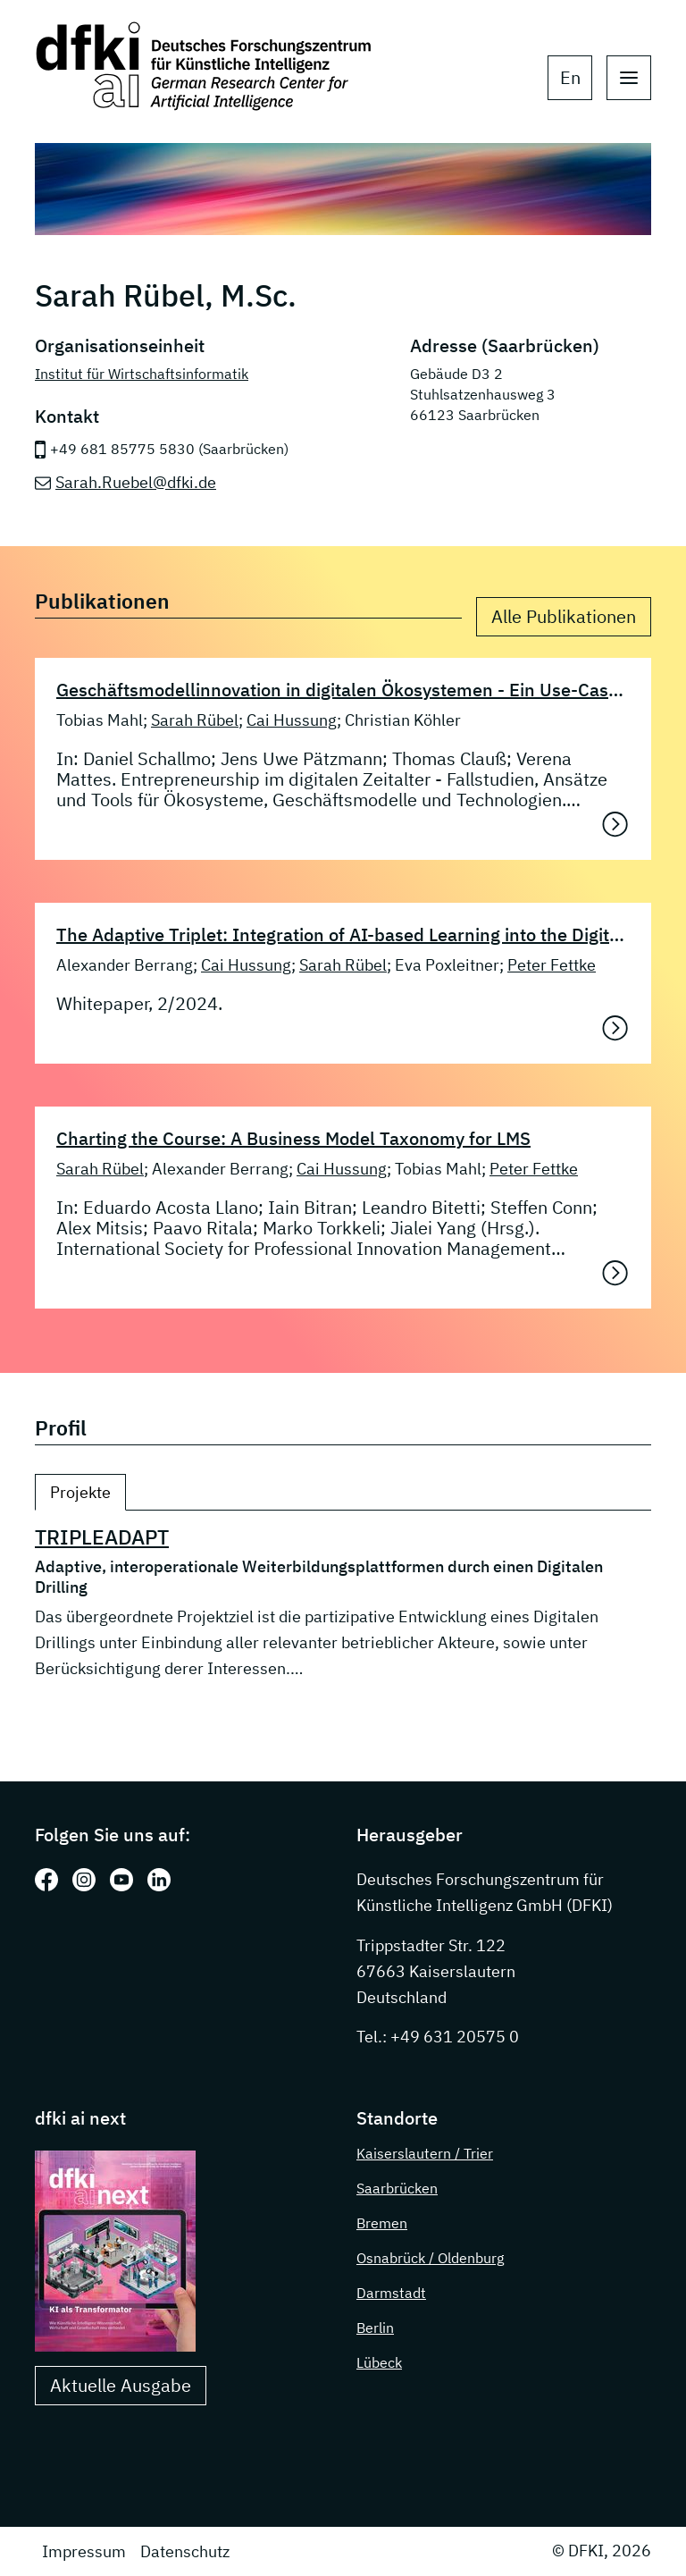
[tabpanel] (343, 1603)
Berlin (375, 2327)
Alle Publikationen (563, 616)
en (570, 77)
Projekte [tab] (80, 1492)
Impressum (84, 2551)
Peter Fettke (551, 965)
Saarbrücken (397, 2188)
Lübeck (379, 2362)
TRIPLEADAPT (102, 1537)
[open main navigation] (629, 77)
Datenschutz (185, 2551)
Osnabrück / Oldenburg (430, 2258)
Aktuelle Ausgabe (120, 2385)
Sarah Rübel (194, 720)
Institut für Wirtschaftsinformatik (141, 374)
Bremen (381, 2223)
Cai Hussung (292, 720)
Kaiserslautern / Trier (424, 2153)
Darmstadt (391, 2293)
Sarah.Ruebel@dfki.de (135, 482)
